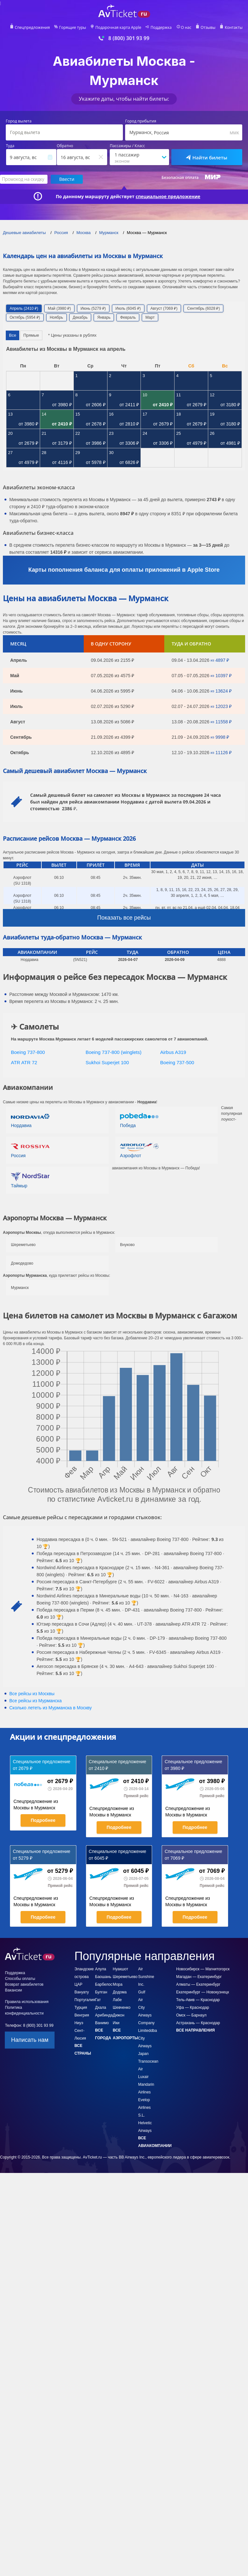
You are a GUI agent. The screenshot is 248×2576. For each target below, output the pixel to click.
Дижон (118, 2015)
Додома (120, 1992)
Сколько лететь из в (50, 1707)
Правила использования (26, 2001)
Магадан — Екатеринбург (199, 1976)
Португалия (84, 2000)
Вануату (81, 1992)
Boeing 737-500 (177, 1062)
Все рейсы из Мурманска (35, 1700)
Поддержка (161, 27)
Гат (98, 2000)
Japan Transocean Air (148, 2061)
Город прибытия (140, 121)
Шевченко (122, 2007)
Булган (101, 1992)
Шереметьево (125, 1976)
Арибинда (104, 2015)
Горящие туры (72, 27)
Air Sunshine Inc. (146, 1977)
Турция (80, 2007)
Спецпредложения (32, 27)
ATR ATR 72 (24, 1062)
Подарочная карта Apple (118, 27)
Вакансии (13, 1990)
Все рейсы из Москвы (32, 1693)
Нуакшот (120, 1969)
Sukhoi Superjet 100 (107, 1062)
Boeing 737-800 (28, 1052)
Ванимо (102, 2023)
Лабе (117, 2000)
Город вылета (18, 121)
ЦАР (78, 1984)
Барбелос (103, 1984)
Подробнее (43, 1820)
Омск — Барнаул (191, 2015)
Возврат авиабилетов (24, 1984)
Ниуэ (78, 2023)
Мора (118, 1984)
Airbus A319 (173, 1052)
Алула (100, 1969)
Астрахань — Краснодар (198, 2023)
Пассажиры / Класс (127, 146)
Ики (116, 2023)
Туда (10, 146)
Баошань (103, 1976)
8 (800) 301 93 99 (128, 38)
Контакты (234, 27)
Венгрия (81, 2015)
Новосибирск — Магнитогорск (202, 1969)
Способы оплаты (20, 1978)
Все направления (195, 2030)
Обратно (65, 146)
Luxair (143, 2077)
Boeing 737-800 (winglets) (113, 1052)
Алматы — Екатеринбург (198, 1984)
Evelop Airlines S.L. (144, 2107)
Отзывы (208, 27)
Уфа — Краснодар (192, 2007)
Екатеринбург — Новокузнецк (202, 1992)
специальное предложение (168, 196)
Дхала (100, 2007)
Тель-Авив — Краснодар (198, 2000)
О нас (186, 27)
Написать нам (29, 2040)
